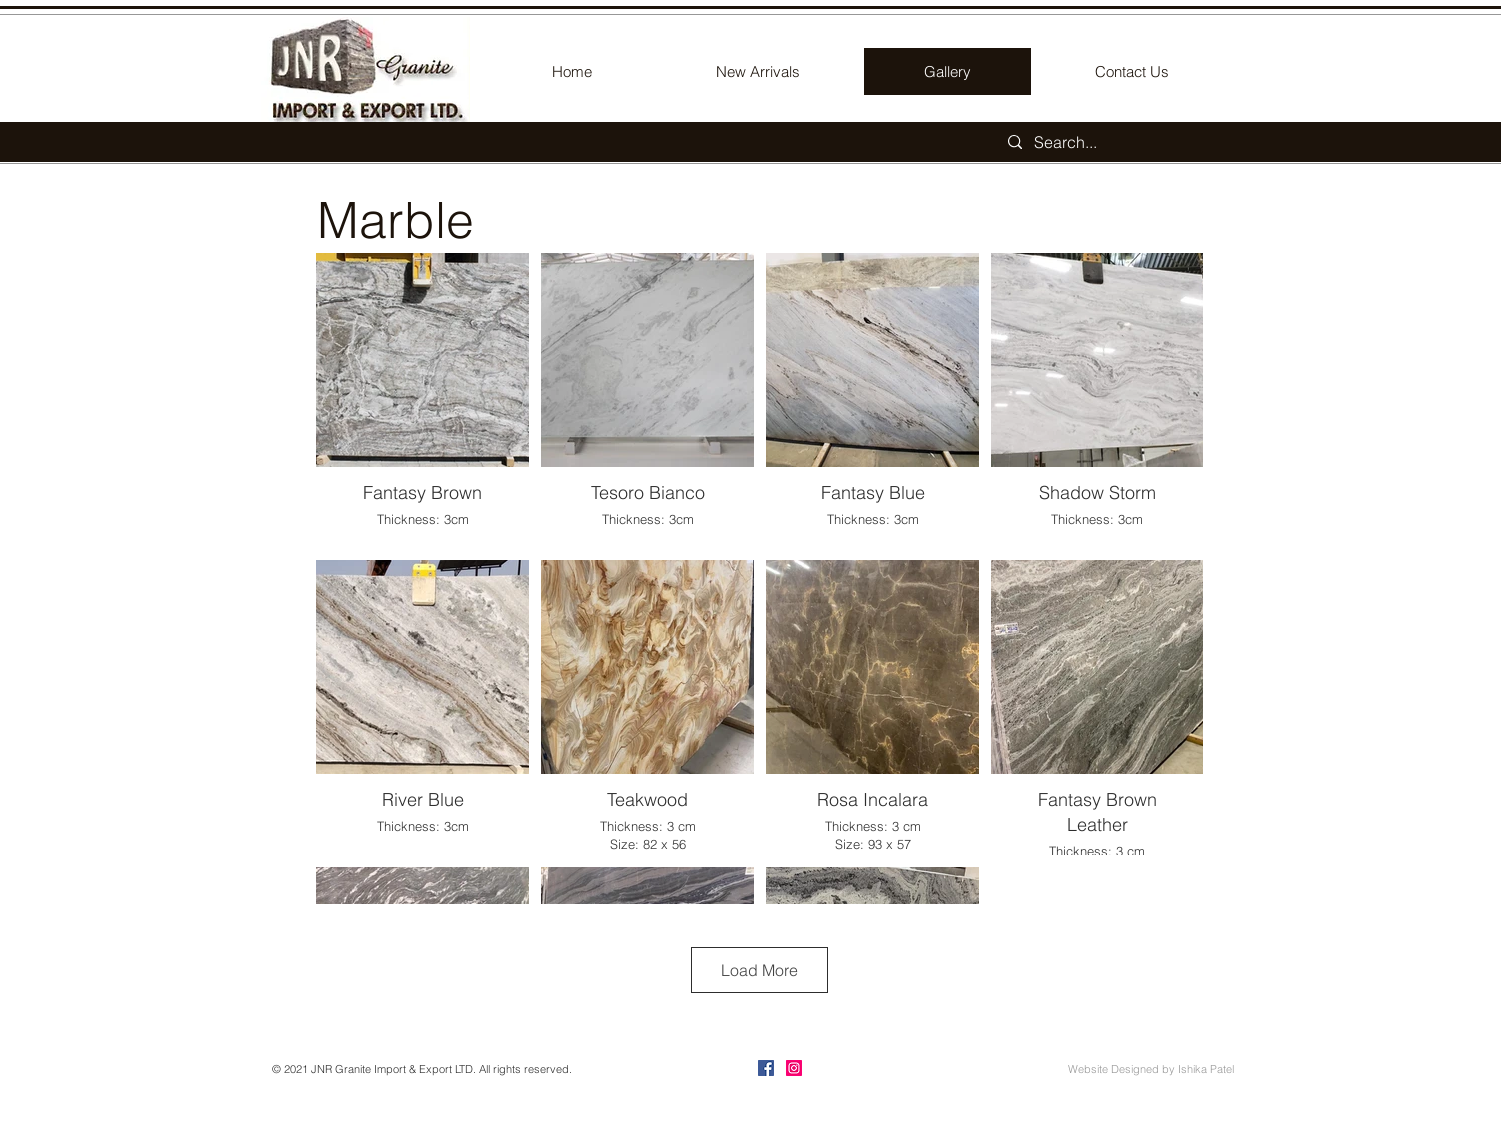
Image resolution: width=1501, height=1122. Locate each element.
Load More (759, 970)
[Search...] (1116, 142)
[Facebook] (766, 1068)
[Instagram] (794, 1068)
